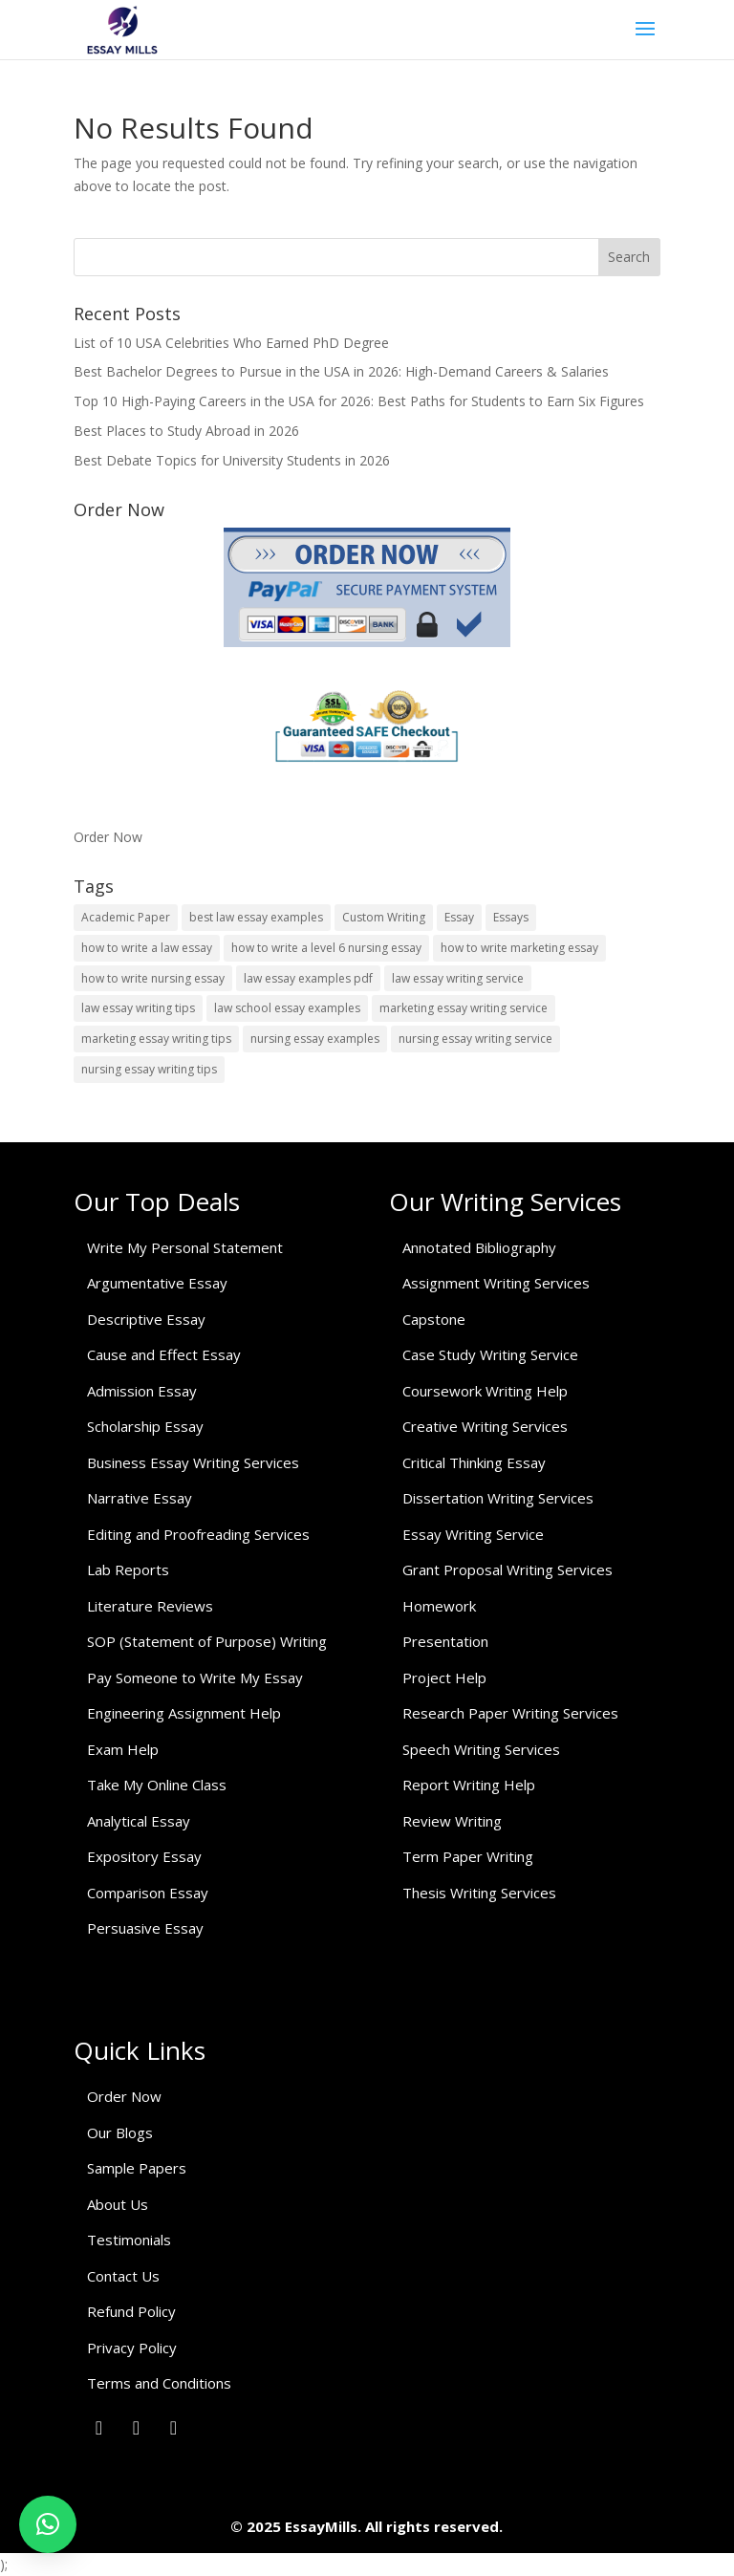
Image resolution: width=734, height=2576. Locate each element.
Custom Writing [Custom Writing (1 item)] (383, 917)
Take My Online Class (157, 1784)
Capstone (433, 1319)
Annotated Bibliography (479, 1247)
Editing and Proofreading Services (198, 1534)
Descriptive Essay (146, 1319)
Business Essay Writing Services (193, 1462)
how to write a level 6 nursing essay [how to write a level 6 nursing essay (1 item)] (326, 948)
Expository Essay (144, 1856)
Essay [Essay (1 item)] (459, 917)
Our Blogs (120, 2132)
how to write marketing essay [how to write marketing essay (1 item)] (519, 948)
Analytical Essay (138, 1820)
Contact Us (123, 2275)
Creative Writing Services (485, 1426)
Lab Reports (128, 1569)
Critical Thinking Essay (474, 1462)
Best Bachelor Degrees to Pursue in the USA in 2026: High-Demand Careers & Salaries (341, 371)
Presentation (445, 1641)
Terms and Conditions (159, 2382)
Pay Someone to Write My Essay (195, 1677)
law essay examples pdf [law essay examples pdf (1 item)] (308, 978)
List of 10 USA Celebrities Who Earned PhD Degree (231, 343)
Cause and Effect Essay (164, 1354)
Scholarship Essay (145, 1426)
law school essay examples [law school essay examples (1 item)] (287, 1008)
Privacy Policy (132, 2347)
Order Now (108, 837)
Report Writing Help (468, 1784)
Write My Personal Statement (185, 1247)
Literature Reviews (150, 1605)
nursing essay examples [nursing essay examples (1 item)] (314, 1038)
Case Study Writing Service (490, 1354)
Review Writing (452, 1820)
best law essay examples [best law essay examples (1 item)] (256, 917)
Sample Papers (136, 2167)
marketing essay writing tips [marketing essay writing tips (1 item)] (156, 1038)
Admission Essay (142, 1390)
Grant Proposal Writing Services (507, 1569)
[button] (47, 2524)
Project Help (444, 1677)
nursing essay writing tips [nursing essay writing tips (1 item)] (149, 1069)
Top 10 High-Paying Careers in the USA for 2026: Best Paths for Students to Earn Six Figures (359, 401)
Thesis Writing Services (479, 1892)
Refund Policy (131, 2311)
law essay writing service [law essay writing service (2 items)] (458, 978)
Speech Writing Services (481, 1749)
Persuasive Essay (145, 1927)
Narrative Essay (139, 1497)
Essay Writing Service (473, 1534)
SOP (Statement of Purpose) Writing (207, 1641)
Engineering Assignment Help (184, 1712)
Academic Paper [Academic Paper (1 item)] (125, 917)
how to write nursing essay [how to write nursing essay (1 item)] (153, 978)
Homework (439, 1605)
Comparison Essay (147, 1892)
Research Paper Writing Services (510, 1712)
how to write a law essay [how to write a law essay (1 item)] (146, 948)
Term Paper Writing (467, 1856)
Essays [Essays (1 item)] (511, 917)
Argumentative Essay (157, 1282)
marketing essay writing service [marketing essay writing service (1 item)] (463, 1008)
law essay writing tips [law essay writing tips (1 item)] (138, 1008)
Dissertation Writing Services (498, 1497)
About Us (117, 2204)
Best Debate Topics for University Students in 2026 (232, 460)
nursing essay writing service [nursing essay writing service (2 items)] (475, 1038)
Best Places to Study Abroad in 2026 (186, 431)
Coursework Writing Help (485, 1390)
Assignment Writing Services (496, 1282)
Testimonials (129, 2239)
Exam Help (123, 1749)
